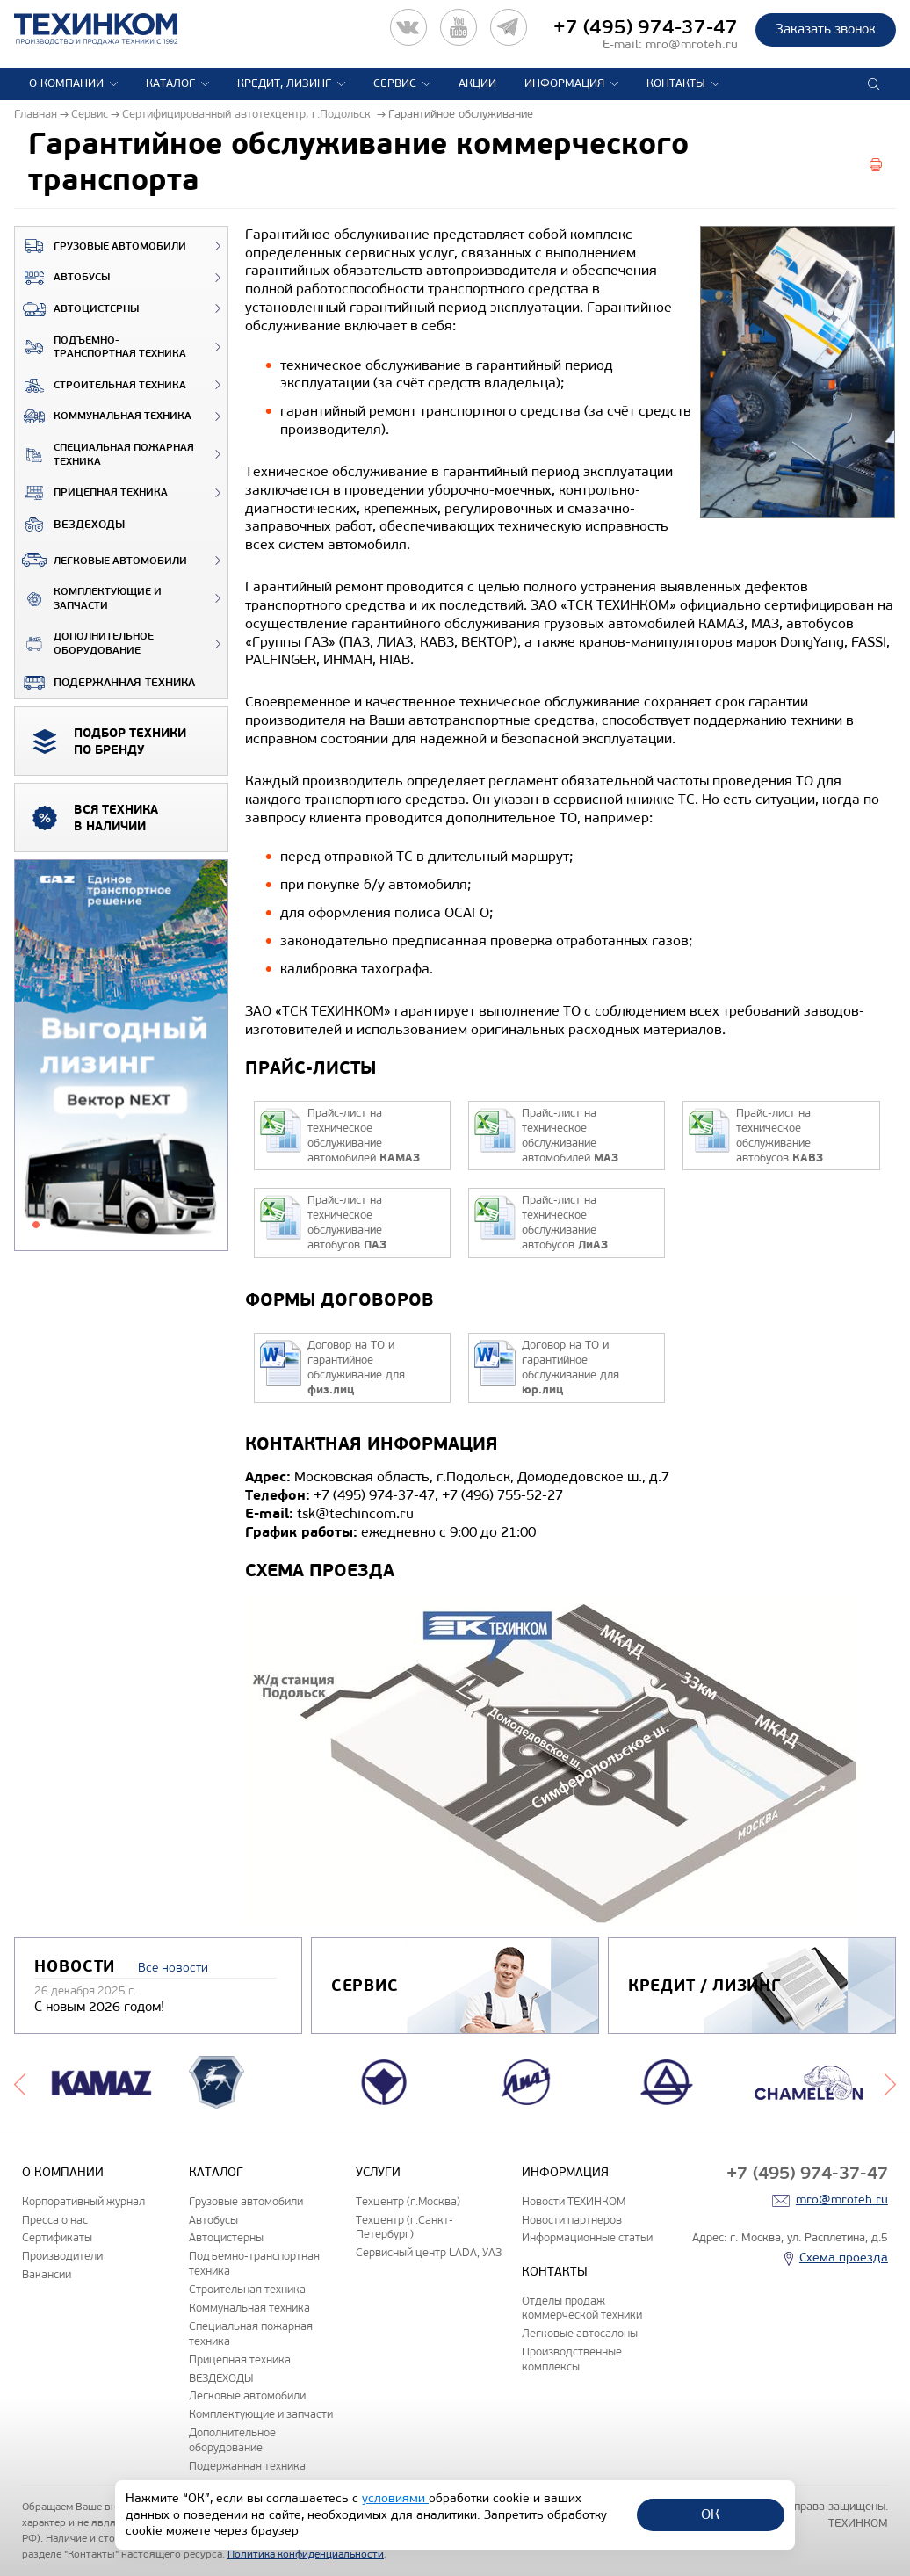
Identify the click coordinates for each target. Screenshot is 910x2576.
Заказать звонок (826, 29)
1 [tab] (36, 1224)
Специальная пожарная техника (104, 454)
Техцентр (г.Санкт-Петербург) (404, 2227)
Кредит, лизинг (284, 83)
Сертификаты (57, 2237)
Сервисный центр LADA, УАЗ (429, 2252)
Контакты (675, 83)
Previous (20, 2082)
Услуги (378, 2172)
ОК (710, 2514)
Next (890, 2082)
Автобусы (62, 278)
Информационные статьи (587, 2237)
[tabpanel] (121, 1056)
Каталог (170, 83)
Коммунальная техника (103, 416)
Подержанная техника (105, 683)
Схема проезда (843, 2257)
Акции (477, 83)
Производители (62, 2255)
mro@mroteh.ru (692, 44)
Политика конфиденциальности (306, 2554)
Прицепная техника (91, 493)
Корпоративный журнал (83, 2201)
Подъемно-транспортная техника (100, 347)
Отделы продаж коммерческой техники (582, 2308)
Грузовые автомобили (100, 246)
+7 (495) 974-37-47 (645, 27)
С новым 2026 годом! (99, 2007)
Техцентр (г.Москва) (408, 2201)
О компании (66, 83)
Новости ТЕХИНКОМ (573, 2201)
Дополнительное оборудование (84, 643)
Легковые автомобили (101, 560)
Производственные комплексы (572, 2359)
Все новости (173, 1967)
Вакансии (46, 2274)
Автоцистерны (77, 309)
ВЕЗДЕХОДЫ (70, 524)
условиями (395, 2498)
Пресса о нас (55, 2219)
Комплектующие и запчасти (88, 598)
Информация (564, 83)
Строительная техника (100, 386)
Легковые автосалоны (580, 2333)
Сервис (394, 83)
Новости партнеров (572, 2219)
